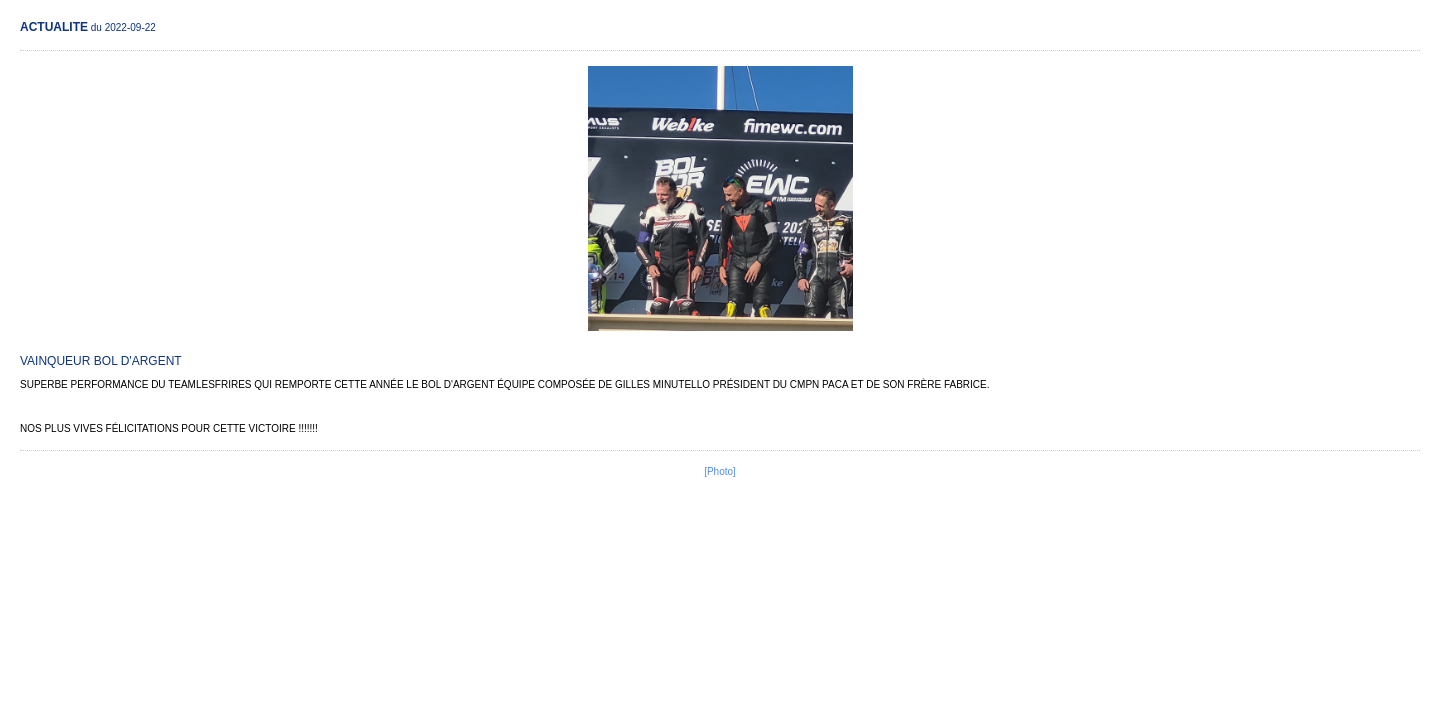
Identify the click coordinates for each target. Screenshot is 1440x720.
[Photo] (720, 471)
